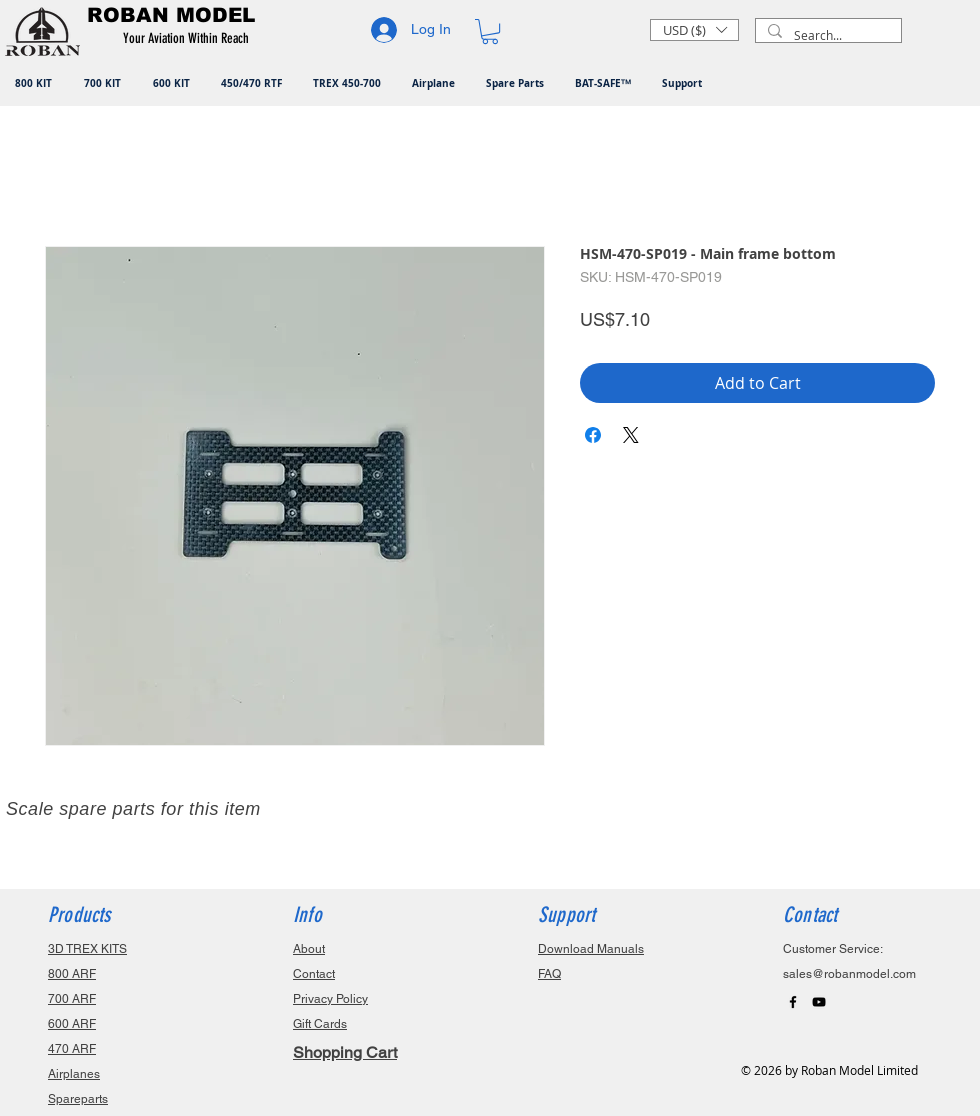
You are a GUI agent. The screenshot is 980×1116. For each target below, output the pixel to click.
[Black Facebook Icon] (793, 1002)
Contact (314, 974)
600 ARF (72, 1024)
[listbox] (694, 30)
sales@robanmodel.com (849, 974)
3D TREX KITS (87, 949)
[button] (189, 39)
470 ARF (72, 1049)
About (309, 949)
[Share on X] (631, 435)
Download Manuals (591, 949)
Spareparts (78, 1099)
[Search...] (826, 35)
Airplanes (74, 1074)
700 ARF (72, 999)
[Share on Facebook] (593, 435)
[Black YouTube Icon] (819, 1002)
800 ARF (72, 974)
